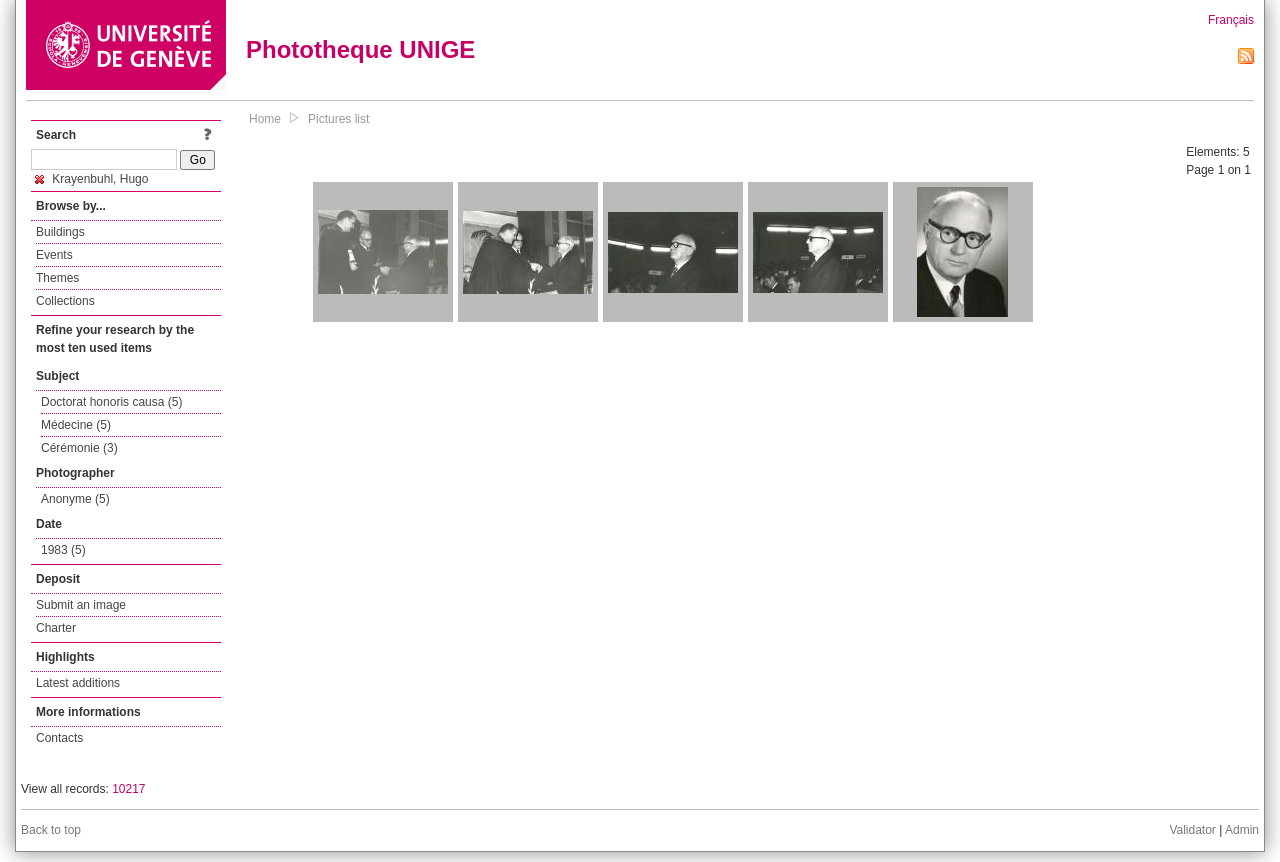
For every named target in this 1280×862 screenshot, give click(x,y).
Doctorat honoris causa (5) (111, 402)
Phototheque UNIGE (360, 49)
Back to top (51, 830)
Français (1231, 20)
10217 (128, 789)
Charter (56, 628)
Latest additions (78, 683)
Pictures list (338, 119)
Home (265, 119)
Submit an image (81, 605)
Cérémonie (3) (79, 448)
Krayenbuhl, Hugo (91, 179)
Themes (57, 278)
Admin (1242, 830)
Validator (1192, 830)
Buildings (60, 232)
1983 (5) (63, 550)
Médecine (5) (76, 425)
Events (54, 255)
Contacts (59, 738)
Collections (65, 301)
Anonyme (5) (75, 499)
